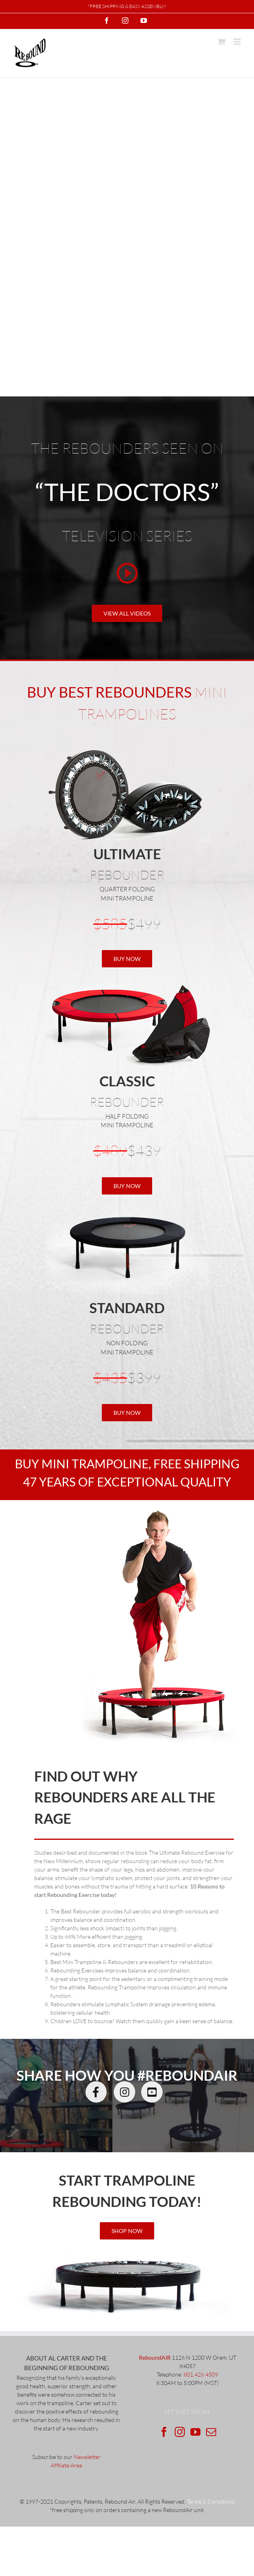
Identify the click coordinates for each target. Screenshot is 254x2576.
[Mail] (211, 2432)
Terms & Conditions (211, 2501)
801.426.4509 (201, 2374)
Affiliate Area (66, 2465)
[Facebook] (164, 2432)
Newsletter (87, 2456)
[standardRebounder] (127, 1205)
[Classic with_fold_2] (127, 978)
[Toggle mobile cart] (221, 41)
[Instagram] (180, 2432)
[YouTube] (195, 2432)
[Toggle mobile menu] (237, 41)
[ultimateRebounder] (127, 2251)
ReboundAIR (155, 2357)
